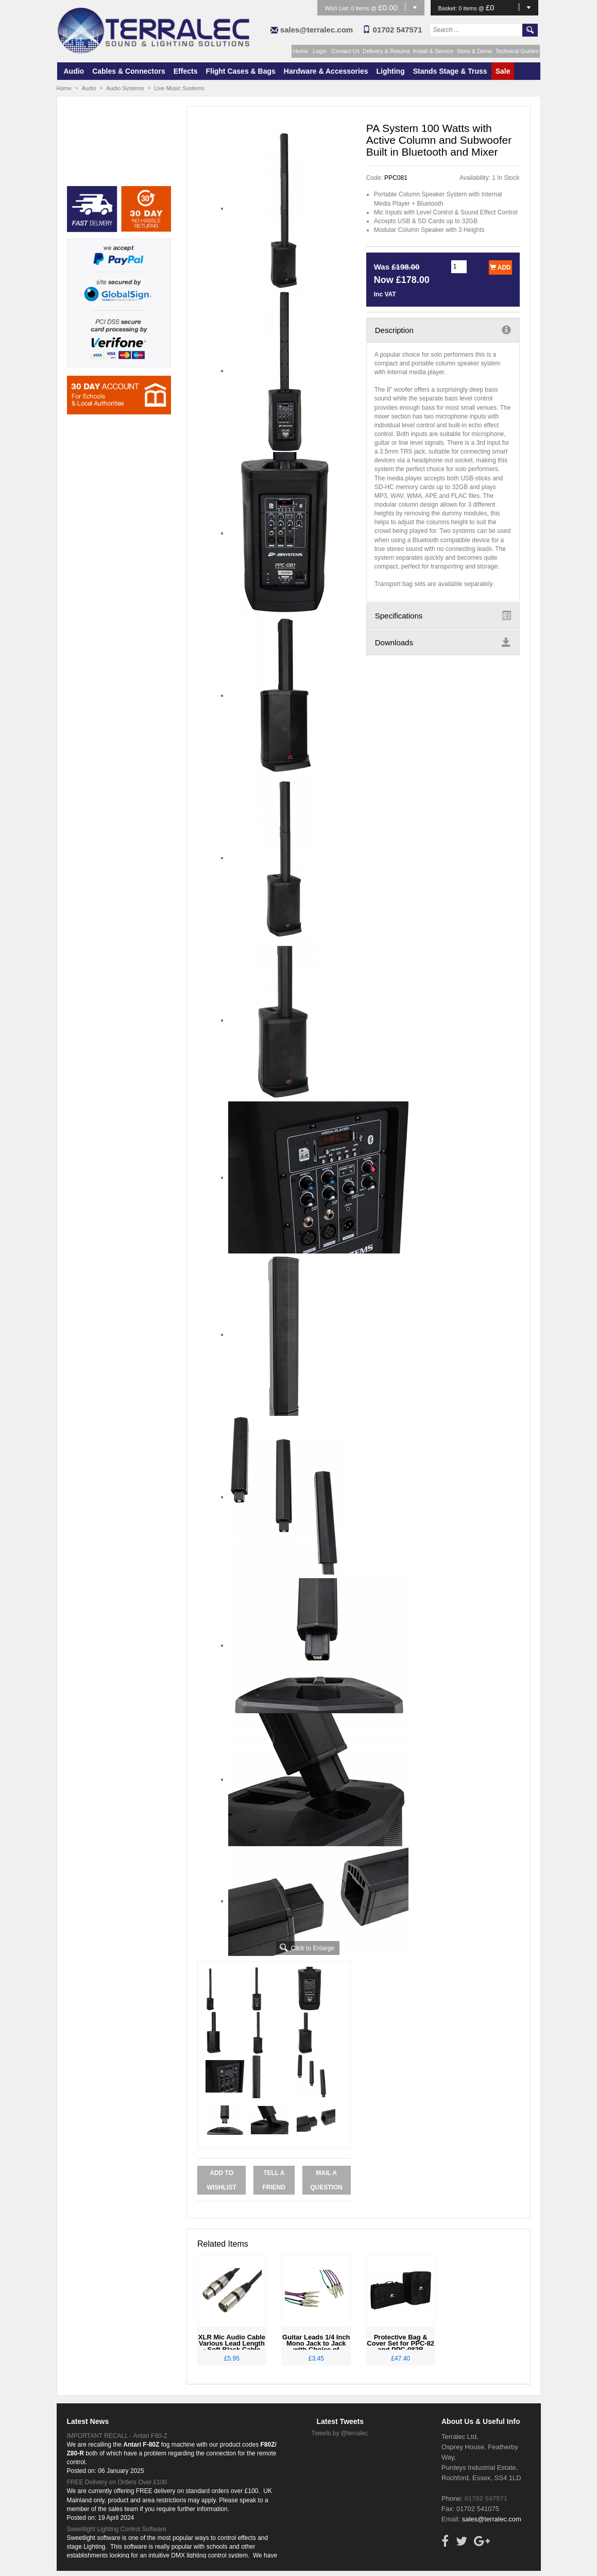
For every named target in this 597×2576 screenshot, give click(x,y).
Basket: (448, 8)
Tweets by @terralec (340, 2433)
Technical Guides (517, 51)
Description (443, 329)
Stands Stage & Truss (450, 71)
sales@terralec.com (316, 29)
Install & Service (433, 51)
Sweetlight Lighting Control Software (116, 2529)
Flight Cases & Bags (240, 71)
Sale (503, 71)
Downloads (443, 642)
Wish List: (338, 8)
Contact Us (346, 51)
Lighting (391, 71)
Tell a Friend (274, 2180)
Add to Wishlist (221, 2180)
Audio (74, 71)
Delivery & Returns (386, 51)
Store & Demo (474, 51)
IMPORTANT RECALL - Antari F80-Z (117, 2435)
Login (320, 51)
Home (300, 51)
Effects (186, 71)
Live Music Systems (179, 88)
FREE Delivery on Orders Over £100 (117, 2482)
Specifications (443, 615)
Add (500, 267)
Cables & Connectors (128, 71)
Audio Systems (125, 88)
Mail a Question (326, 2180)
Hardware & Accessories (326, 71)
